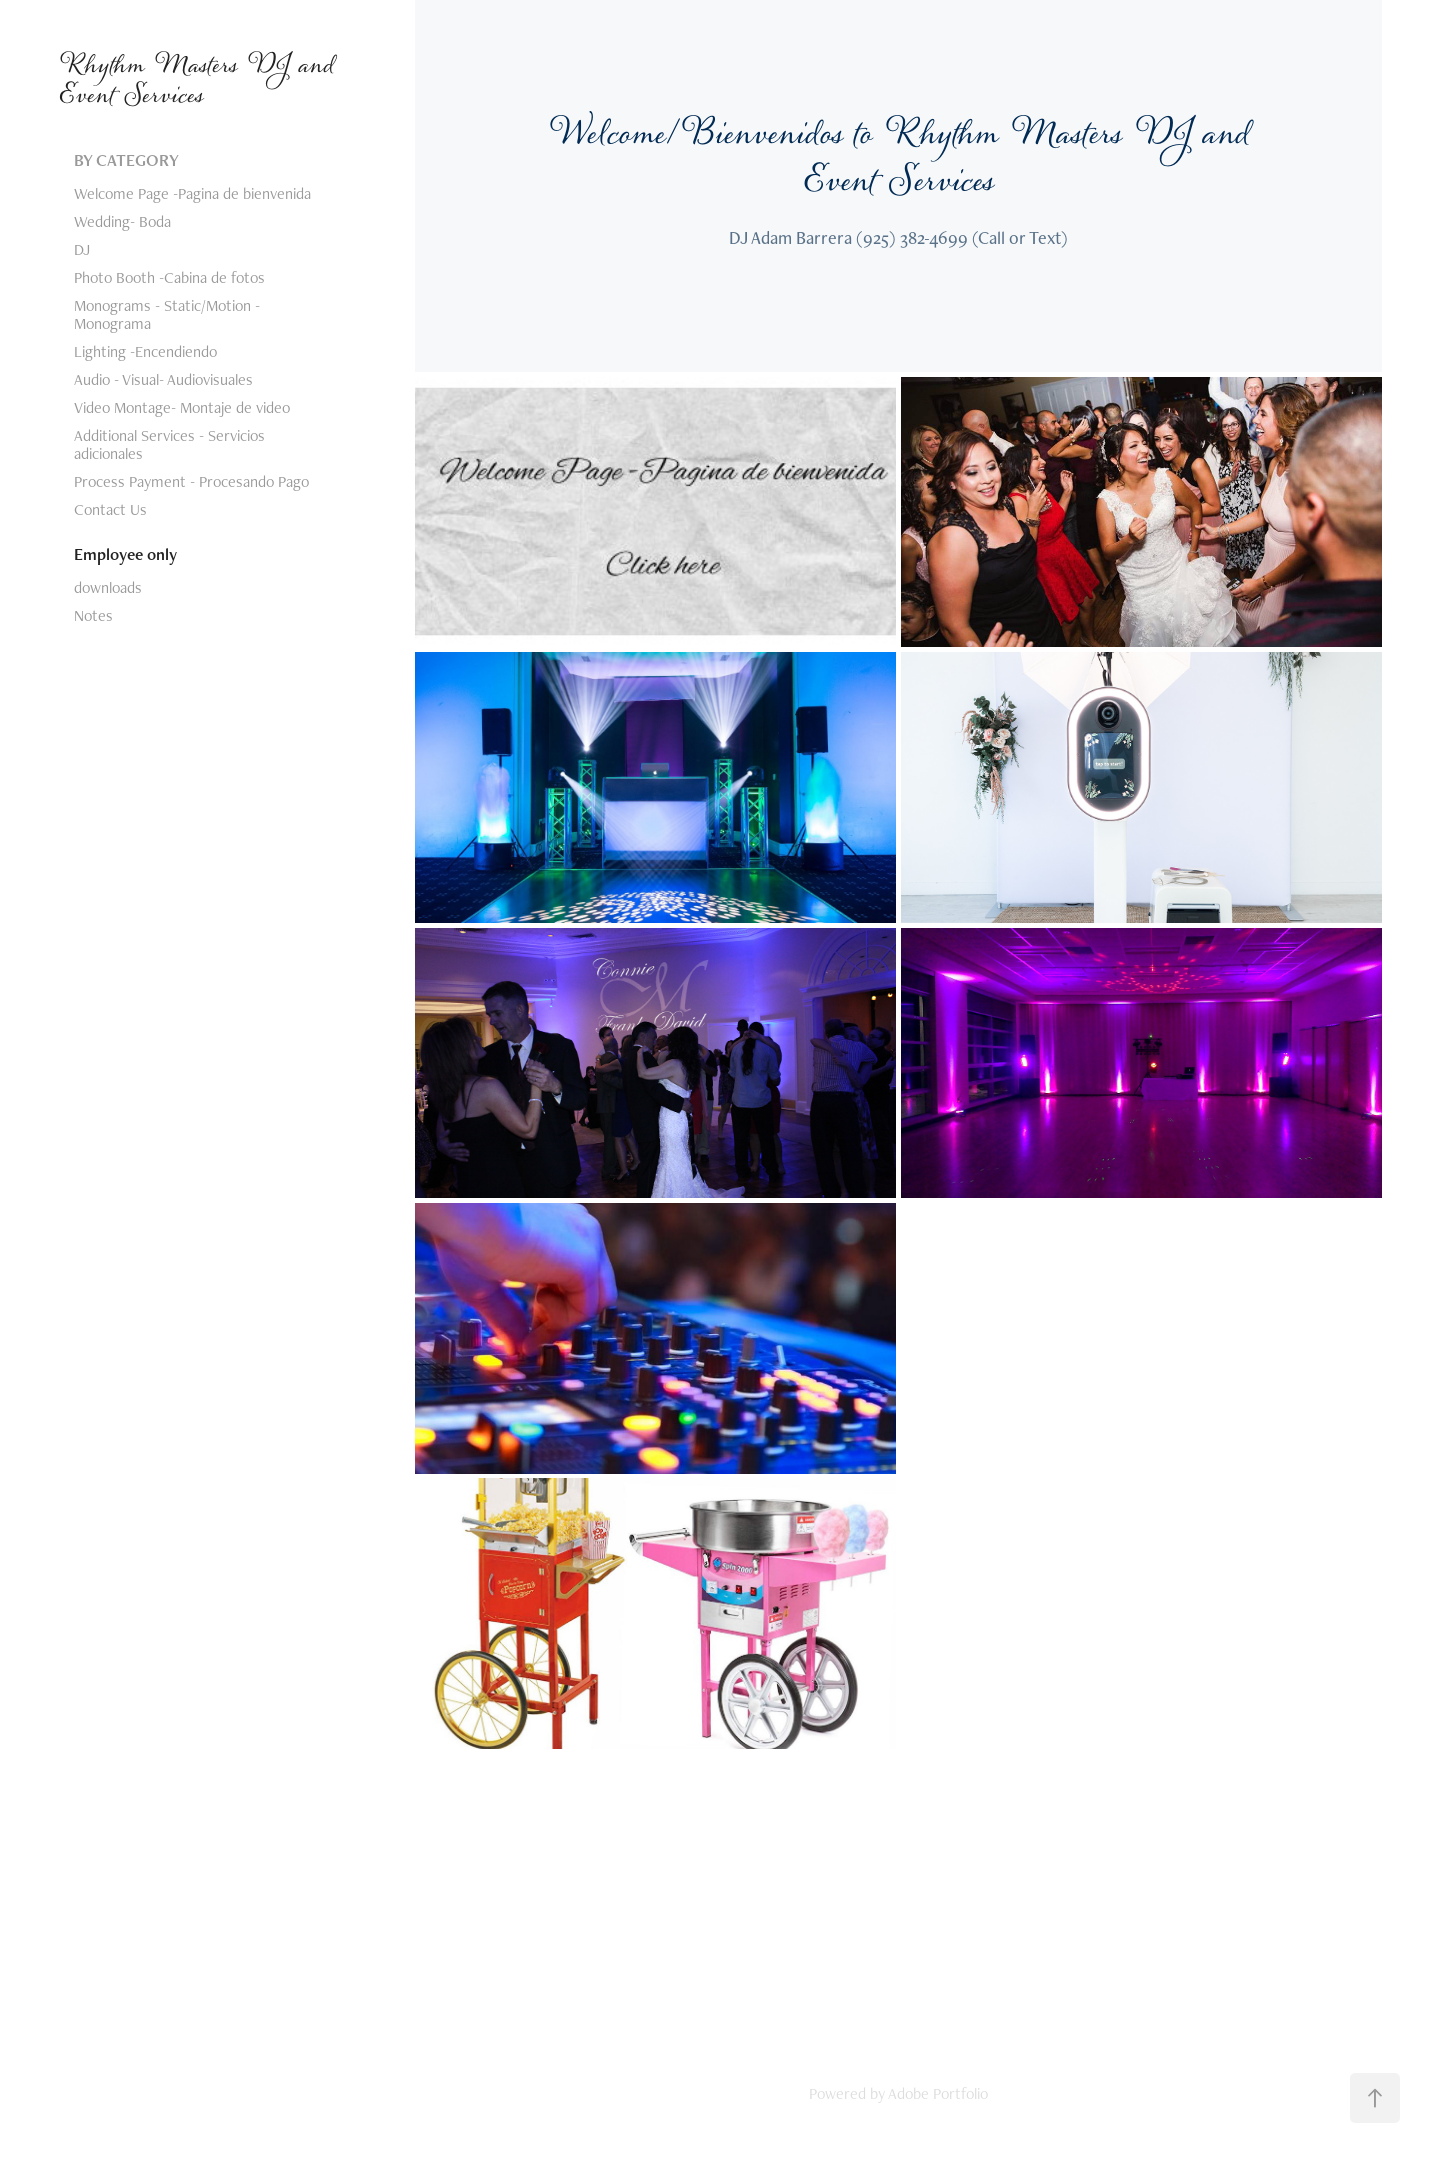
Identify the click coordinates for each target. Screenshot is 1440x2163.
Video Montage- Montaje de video (182, 407)
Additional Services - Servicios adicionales (169, 444)
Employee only (125, 554)
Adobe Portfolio (938, 2093)
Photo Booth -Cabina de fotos (169, 277)
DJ (82, 249)
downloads (108, 587)
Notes (93, 615)
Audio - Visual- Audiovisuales (163, 379)
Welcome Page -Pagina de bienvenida (192, 193)
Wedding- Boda (122, 221)
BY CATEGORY (126, 160)
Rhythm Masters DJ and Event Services (200, 80)
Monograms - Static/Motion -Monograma (167, 314)
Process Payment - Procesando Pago (191, 481)
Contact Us (110, 509)
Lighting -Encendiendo (145, 351)
